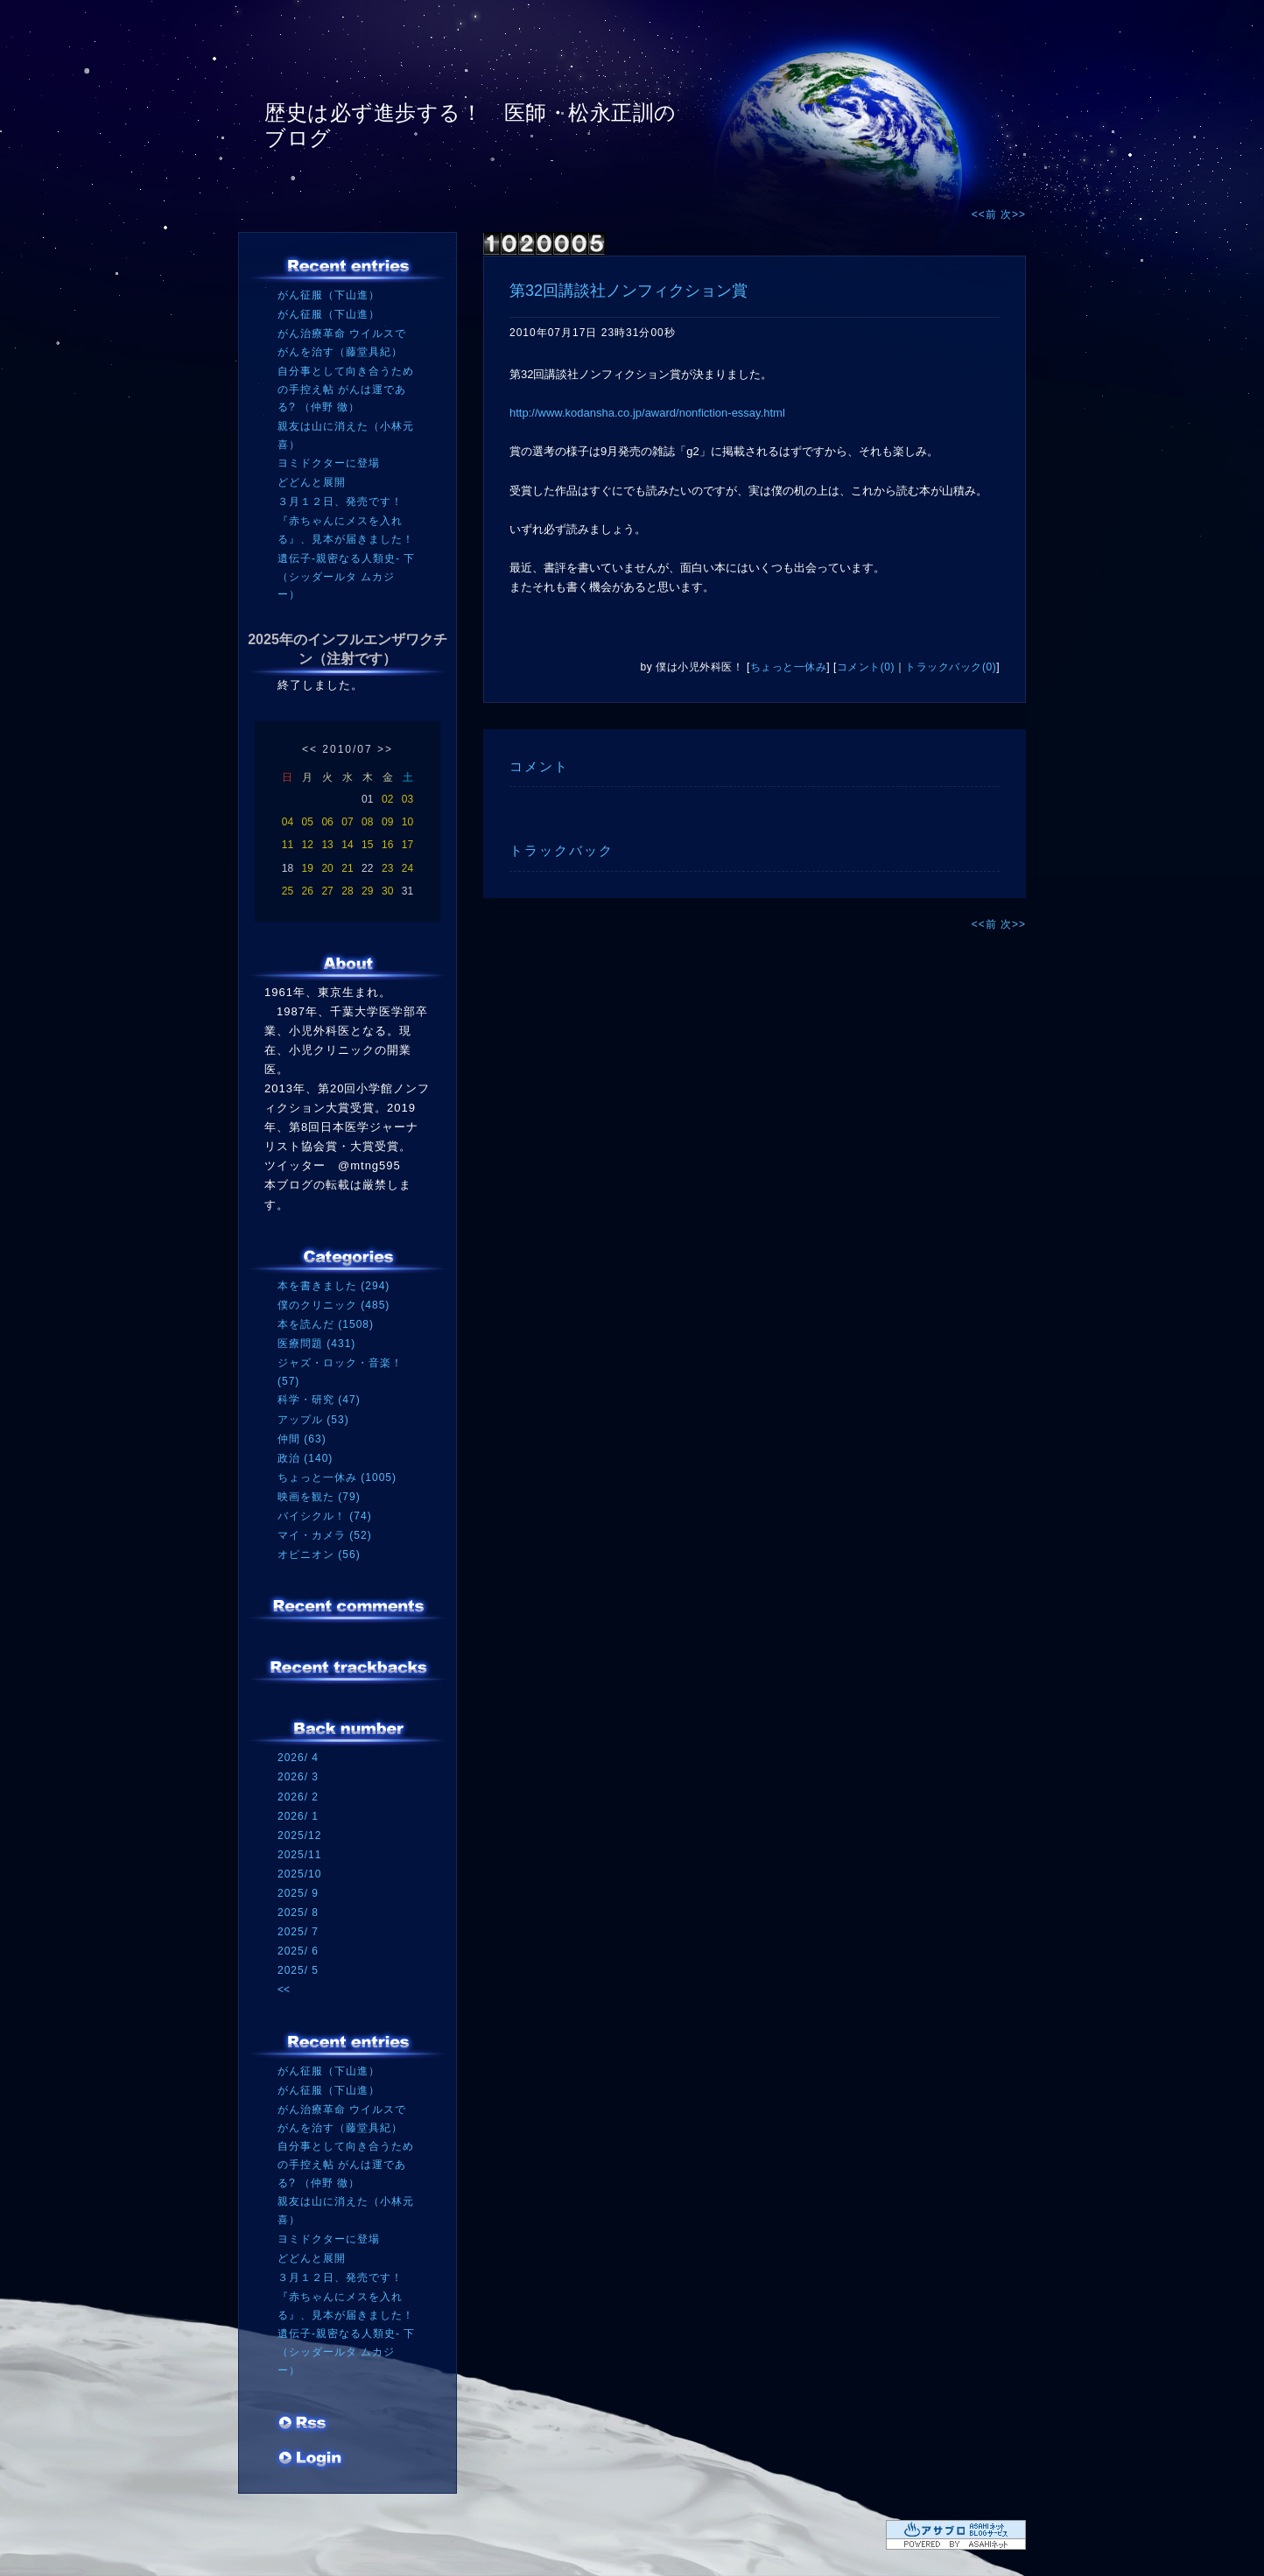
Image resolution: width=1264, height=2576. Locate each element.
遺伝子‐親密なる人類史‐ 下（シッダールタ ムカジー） (346, 576)
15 (367, 845)
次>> (1013, 214)
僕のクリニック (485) (333, 1305)
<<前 (986, 214)
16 (387, 845)
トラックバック (561, 850)
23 (387, 868)
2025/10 (299, 1874)
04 (287, 822)
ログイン (310, 2459)
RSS (303, 2424)
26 (307, 891)
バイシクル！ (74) (324, 1516)
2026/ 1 (298, 1816)
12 (307, 845)
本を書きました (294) (333, 1286)
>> (385, 749)
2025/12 (299, 1835)
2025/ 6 (298, 1951)
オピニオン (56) (319, 1554)
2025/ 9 (298, 1893)
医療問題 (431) (316, 1343)
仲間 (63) (302, 1439)
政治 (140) (305, 1458)
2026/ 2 (298, 1797)
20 (327, 868)
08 (367, 822)
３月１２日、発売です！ (340, 501)
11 (287, 845)
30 (387, 891)
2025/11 (299, 1855)
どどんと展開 (311, 482)
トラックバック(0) (950, 667)
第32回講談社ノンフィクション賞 (628, 290)
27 (327, 891)
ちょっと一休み (788, 667)
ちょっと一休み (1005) (337, 1477)
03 (407, 799)
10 (407, 822)
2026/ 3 (298, 1777)
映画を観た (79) (319, 1497)
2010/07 (347, 749)
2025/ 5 (298, 1970)
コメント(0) (866, 667)
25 (287, 891)
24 (407, 868)
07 (347, 822)
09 (387, 822)
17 (407, 845)
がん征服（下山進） (328, 295)
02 (387, 799)
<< (310, 749)
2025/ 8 (298, 1912)
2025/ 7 (298, 1932)
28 (347, 891)
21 (347, 868)
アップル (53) (313, 1420)
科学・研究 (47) (319, 1399)
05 (307, 822)
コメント (539, 766)
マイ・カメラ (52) (324, 1535)
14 (347, 845)
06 (327, 822)
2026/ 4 (298, 1757)
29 (367, 891)
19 (307, 868)
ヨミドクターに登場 (328, 463)
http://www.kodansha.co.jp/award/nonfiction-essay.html (647, 412)
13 (327, 845)
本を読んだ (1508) (325, 1324)
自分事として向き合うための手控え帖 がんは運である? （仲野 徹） (345, 389)
